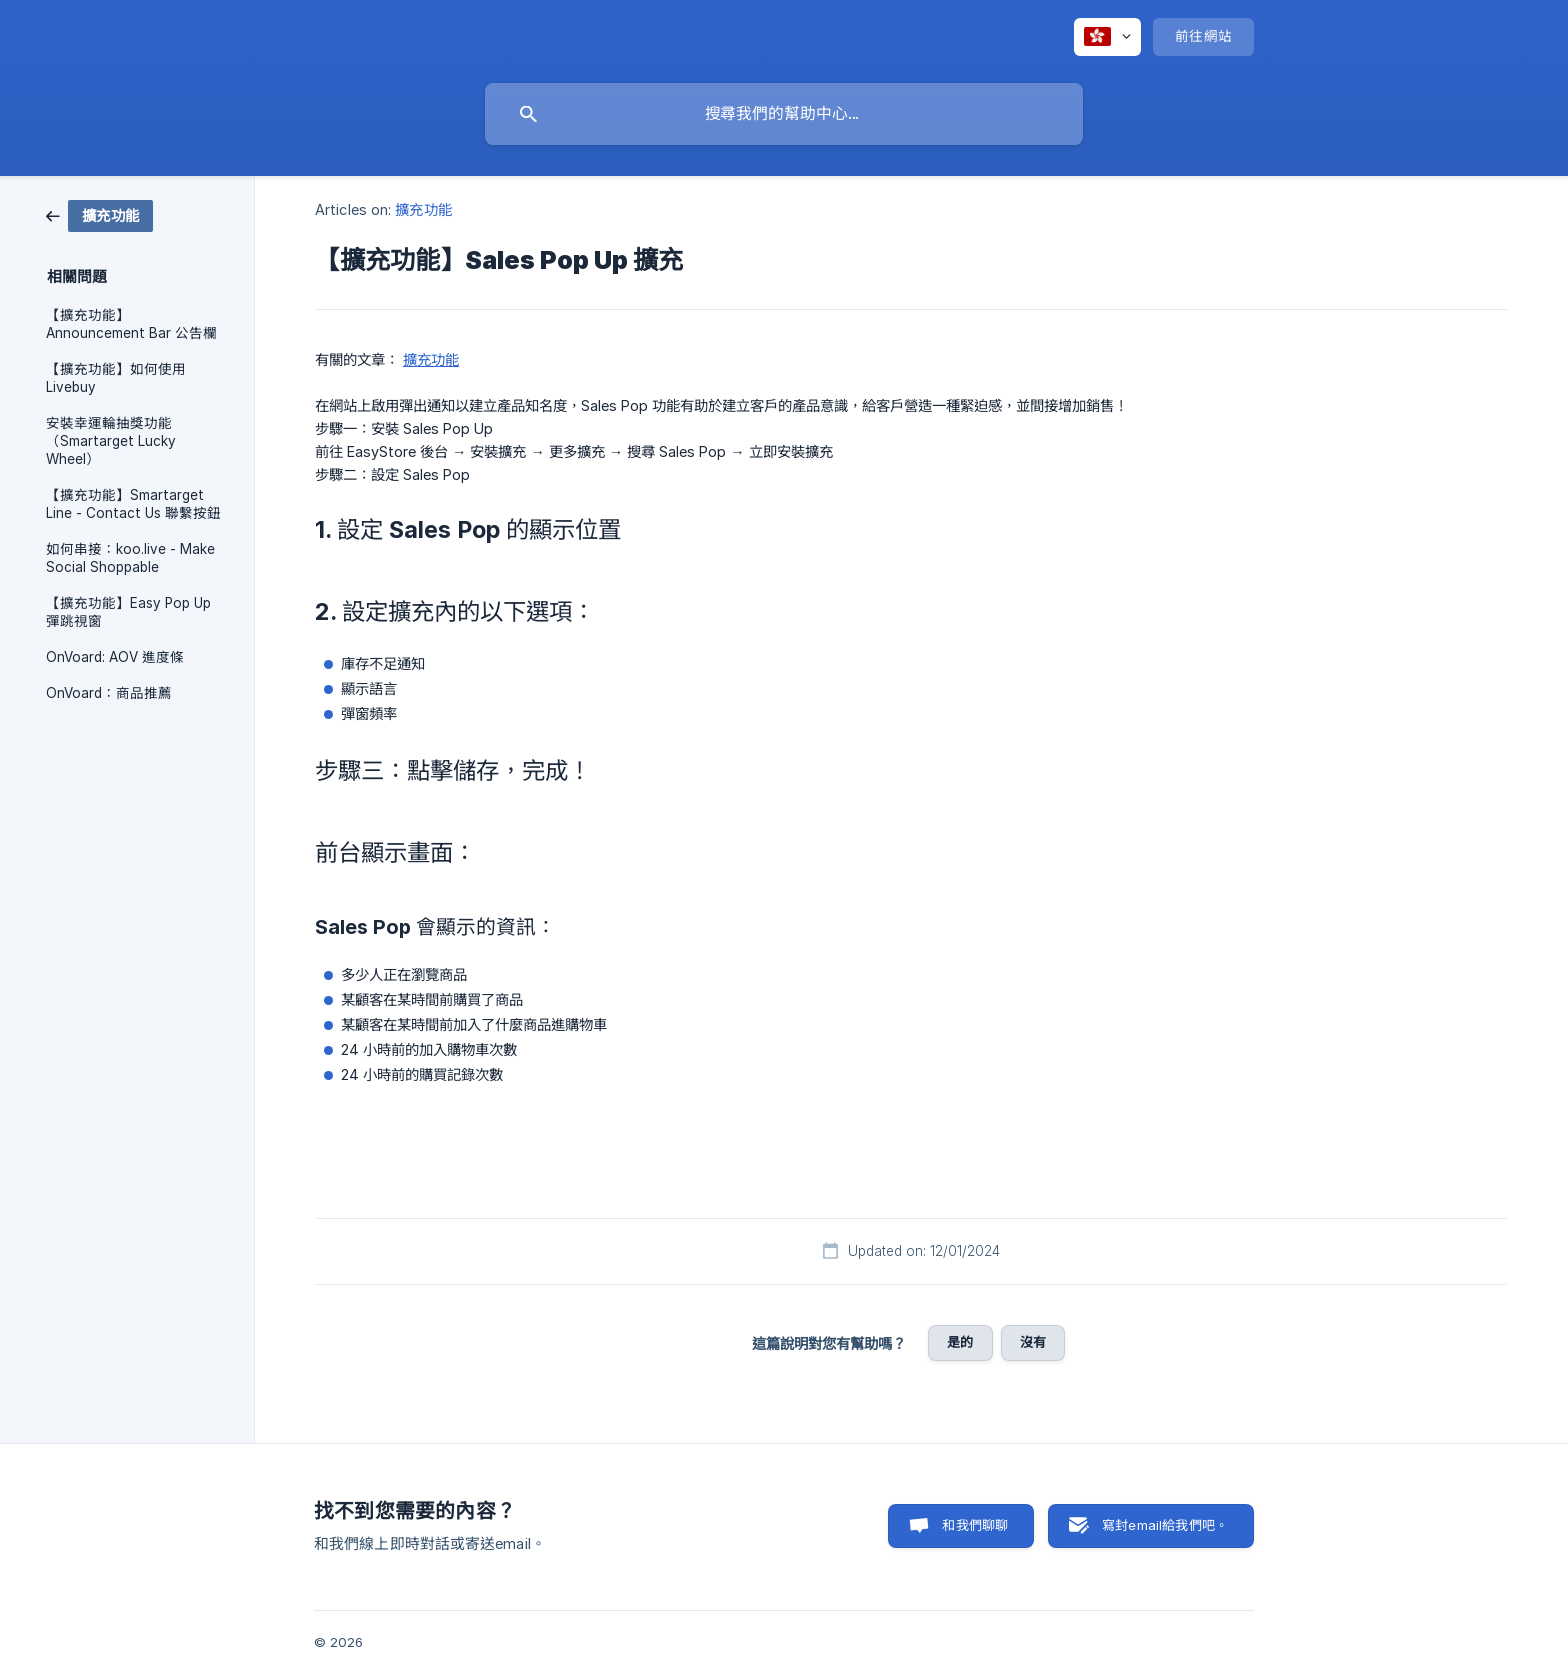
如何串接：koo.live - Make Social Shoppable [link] (130, 558)
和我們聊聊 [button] (975, 1525)
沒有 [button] (1033, 1342)
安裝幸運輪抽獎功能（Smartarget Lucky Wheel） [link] (111, 441)
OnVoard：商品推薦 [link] (109, 693)
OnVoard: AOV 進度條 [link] (115, 657)
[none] (1107, 37)
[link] (99, 214)
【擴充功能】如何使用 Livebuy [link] (116, 378)
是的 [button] (960, 1342)
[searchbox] (784, 114)
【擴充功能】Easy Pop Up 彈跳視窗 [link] (128, 612)
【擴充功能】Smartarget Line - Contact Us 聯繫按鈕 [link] (133, 504)
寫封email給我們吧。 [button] (1165, 1525)
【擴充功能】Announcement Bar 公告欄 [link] (131, 324)
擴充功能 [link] (423, 209)
